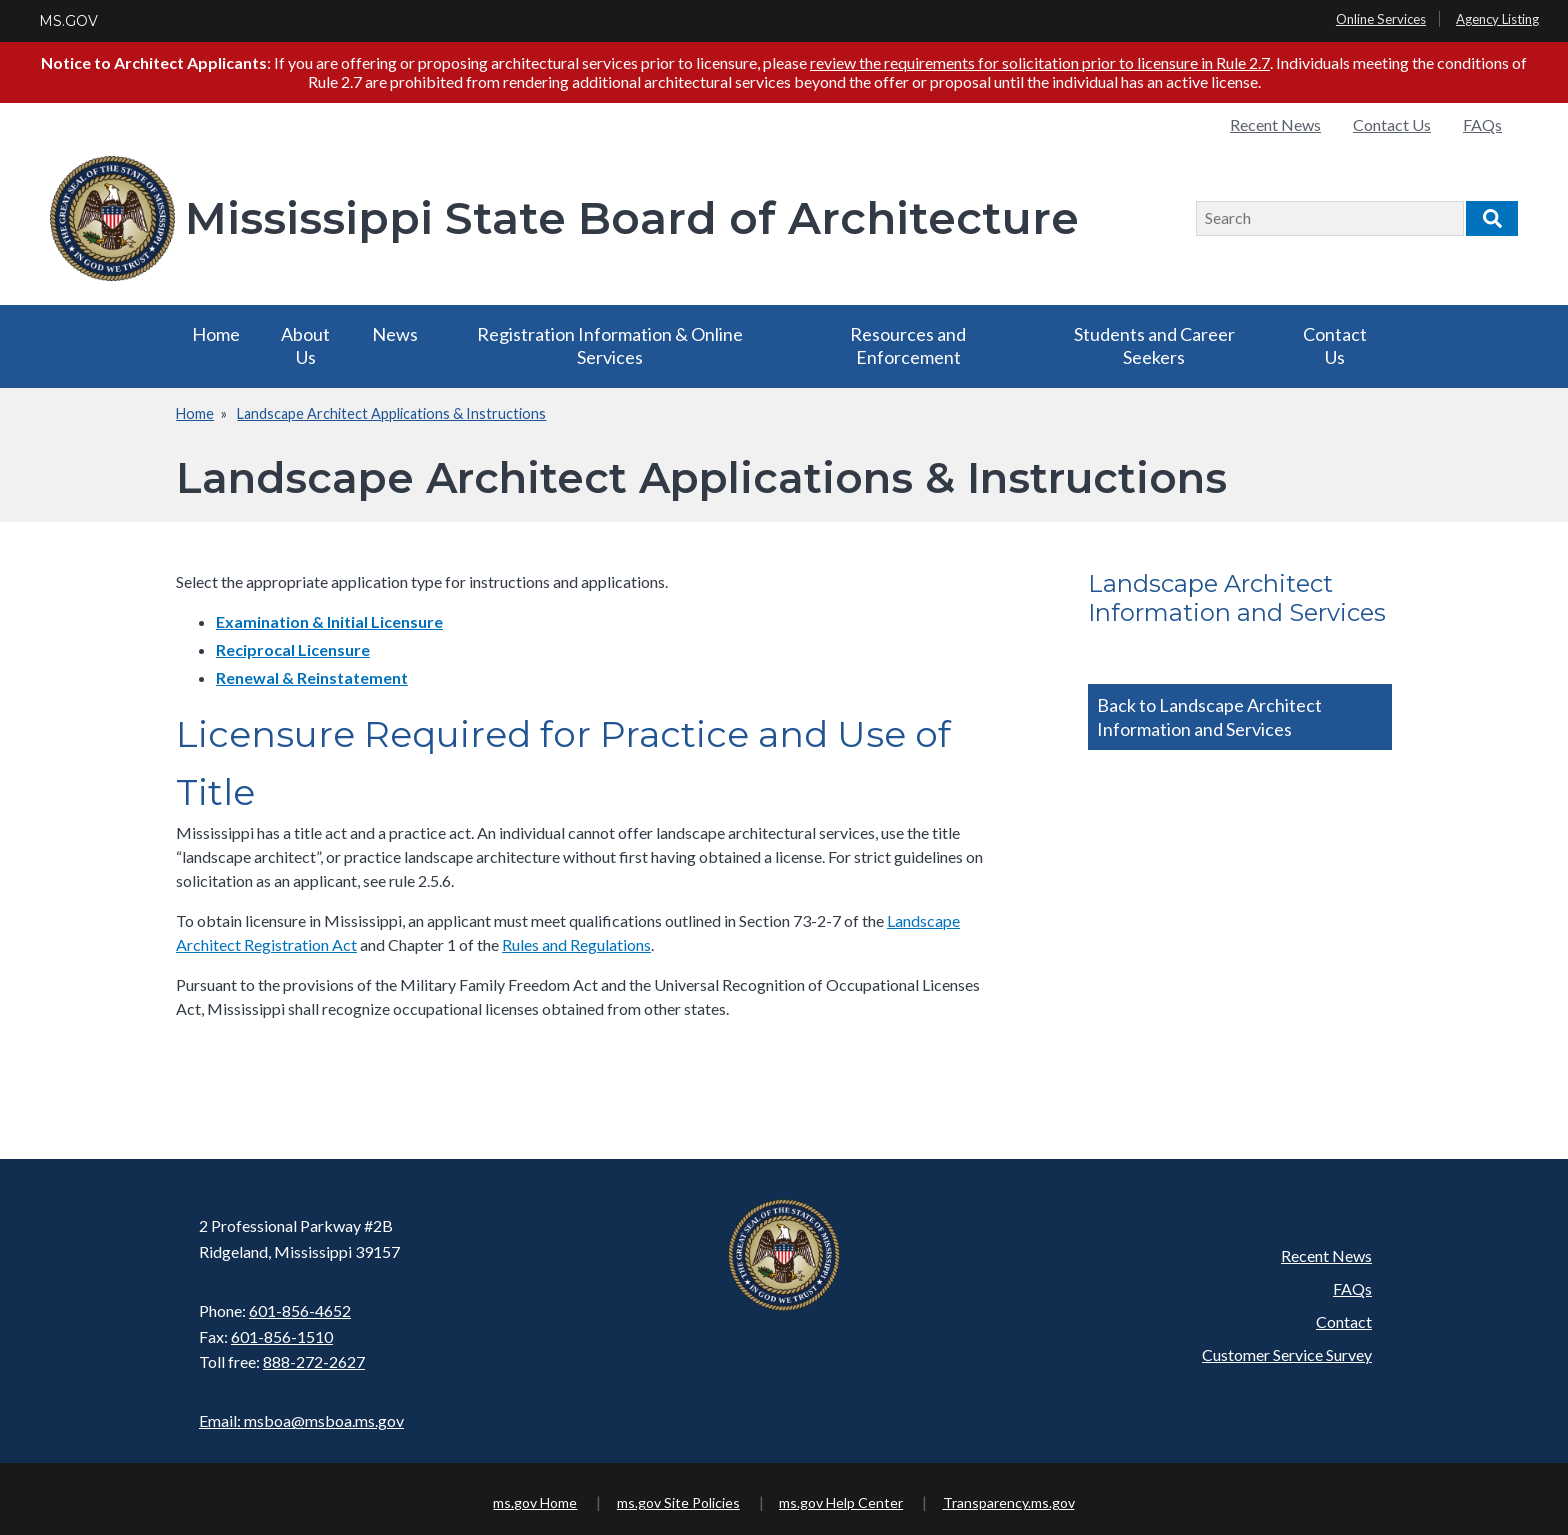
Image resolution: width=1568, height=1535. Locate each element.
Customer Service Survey (1287, 1354)
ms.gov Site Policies (678, 1502)
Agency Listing (1497, 19)
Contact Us (1392, 124)
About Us (305, 345)
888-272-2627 (314, 1361)
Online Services (1381, 19)
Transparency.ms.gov (1009, 1502)
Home (216, 334)
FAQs (1482, 124)
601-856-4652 (300, 1310)
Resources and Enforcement (908, 345)
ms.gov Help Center (841, 1502)
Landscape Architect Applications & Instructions (391, 413)
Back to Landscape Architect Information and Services (1209, 717)
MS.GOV (68, 21)
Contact (1344, 1321)
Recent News (1275, 124)
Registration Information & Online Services (610, 345)
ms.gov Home (535, 1502)
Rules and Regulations (576, 944)
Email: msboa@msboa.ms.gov (301, 1420)
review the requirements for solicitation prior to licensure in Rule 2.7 (1040, 62)
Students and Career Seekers (1154, 345)
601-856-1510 (282, 1336)
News (395, 334)
